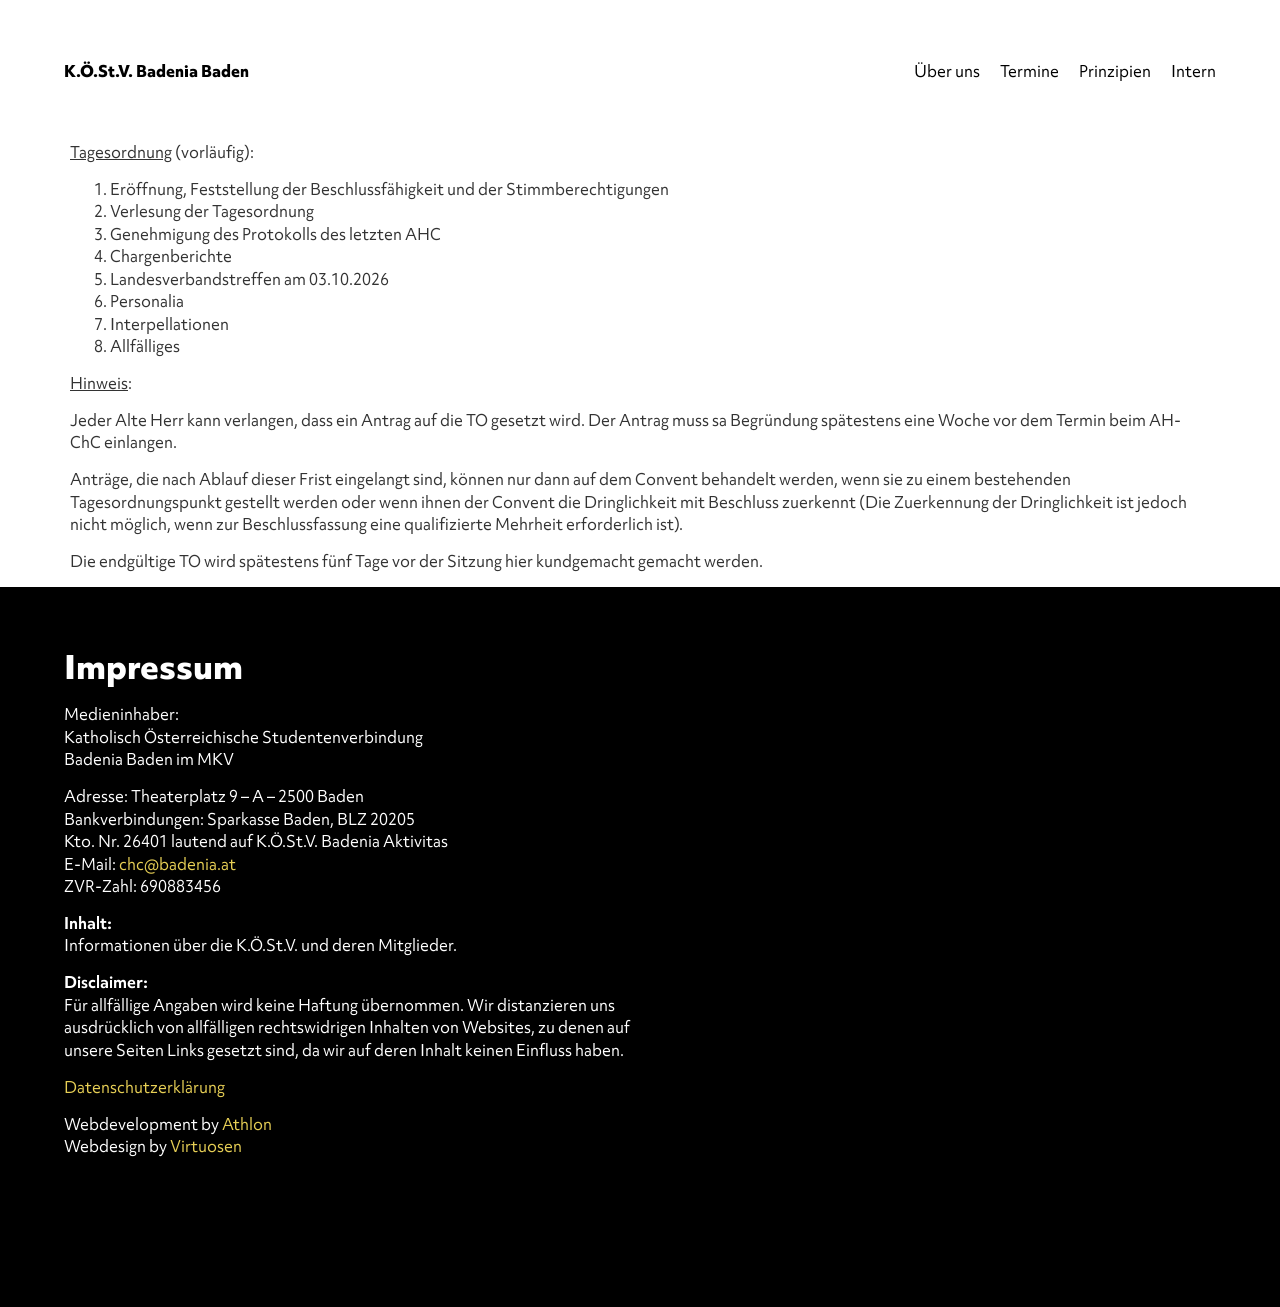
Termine (1029, 71)
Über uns (947, 71)
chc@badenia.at (177, 864)
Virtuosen (206, 1146)
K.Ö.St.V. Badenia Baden (156, 71)
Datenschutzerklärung (144, 1087)
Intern (1193, 71)
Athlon (247, 1124)
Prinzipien (1115, 71)
